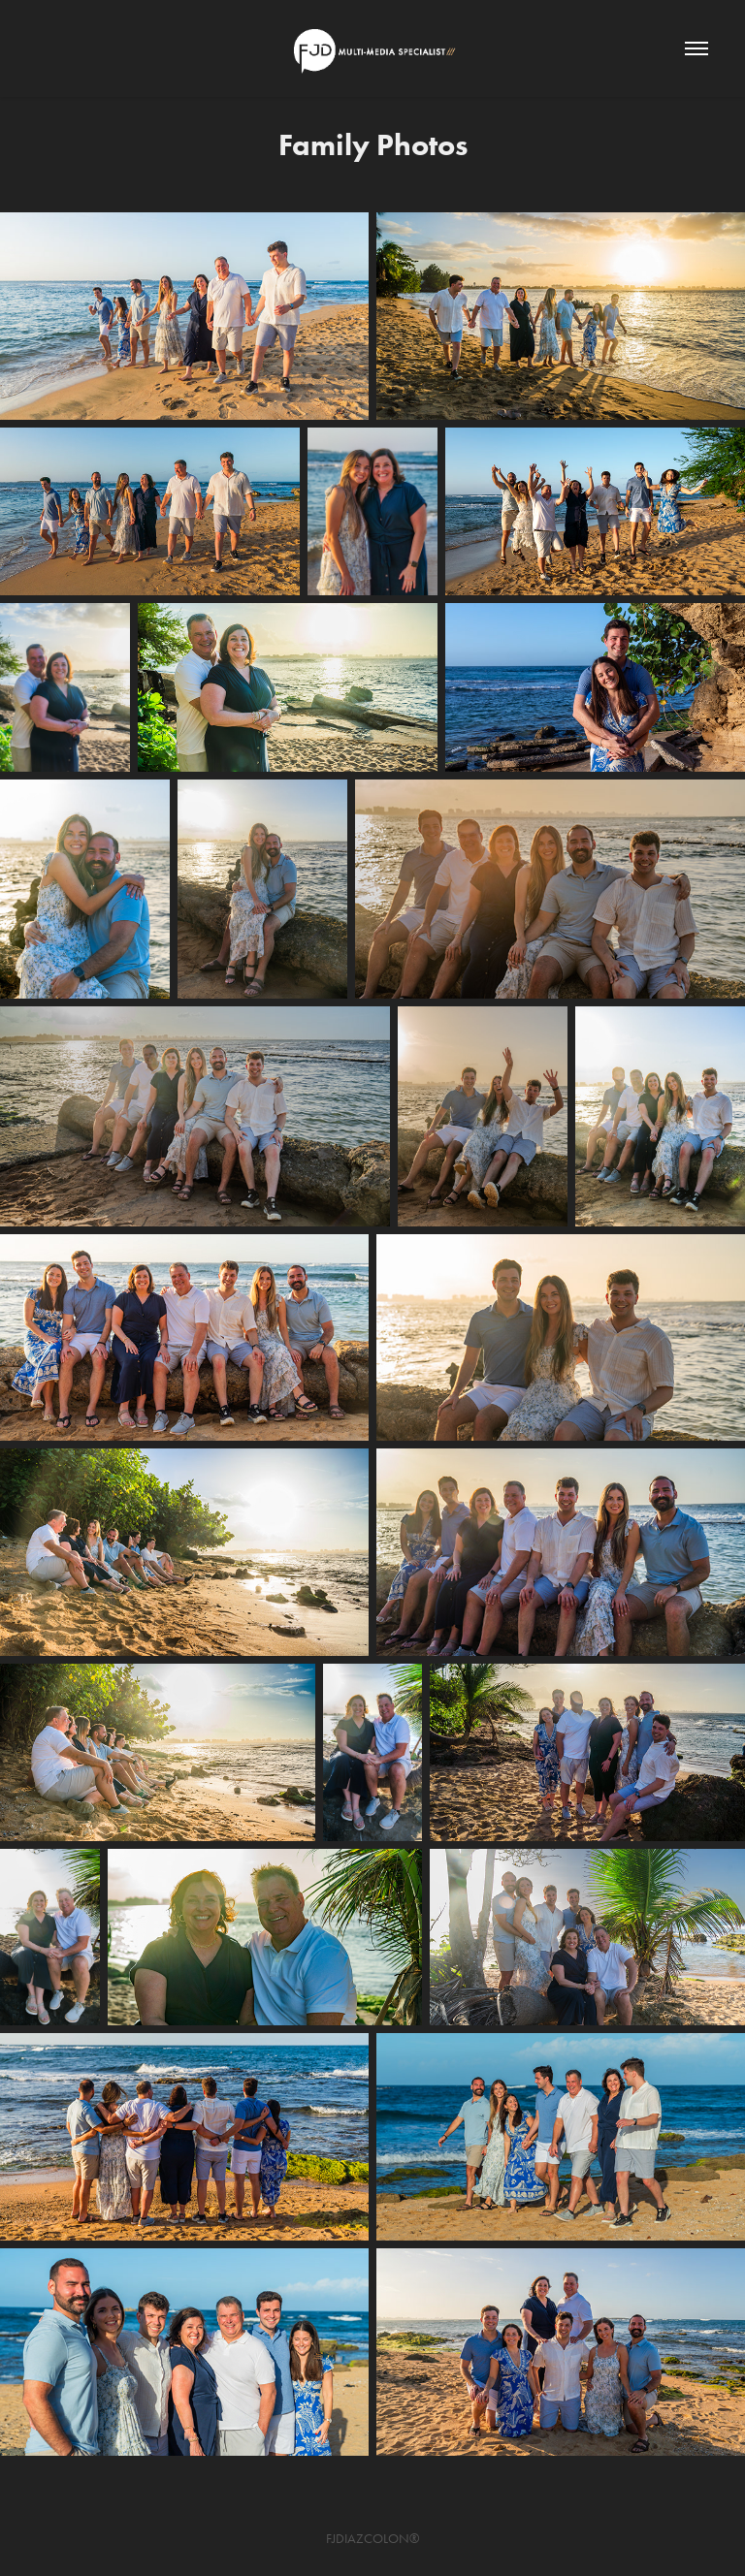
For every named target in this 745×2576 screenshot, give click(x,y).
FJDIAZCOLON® (372, 2538)
